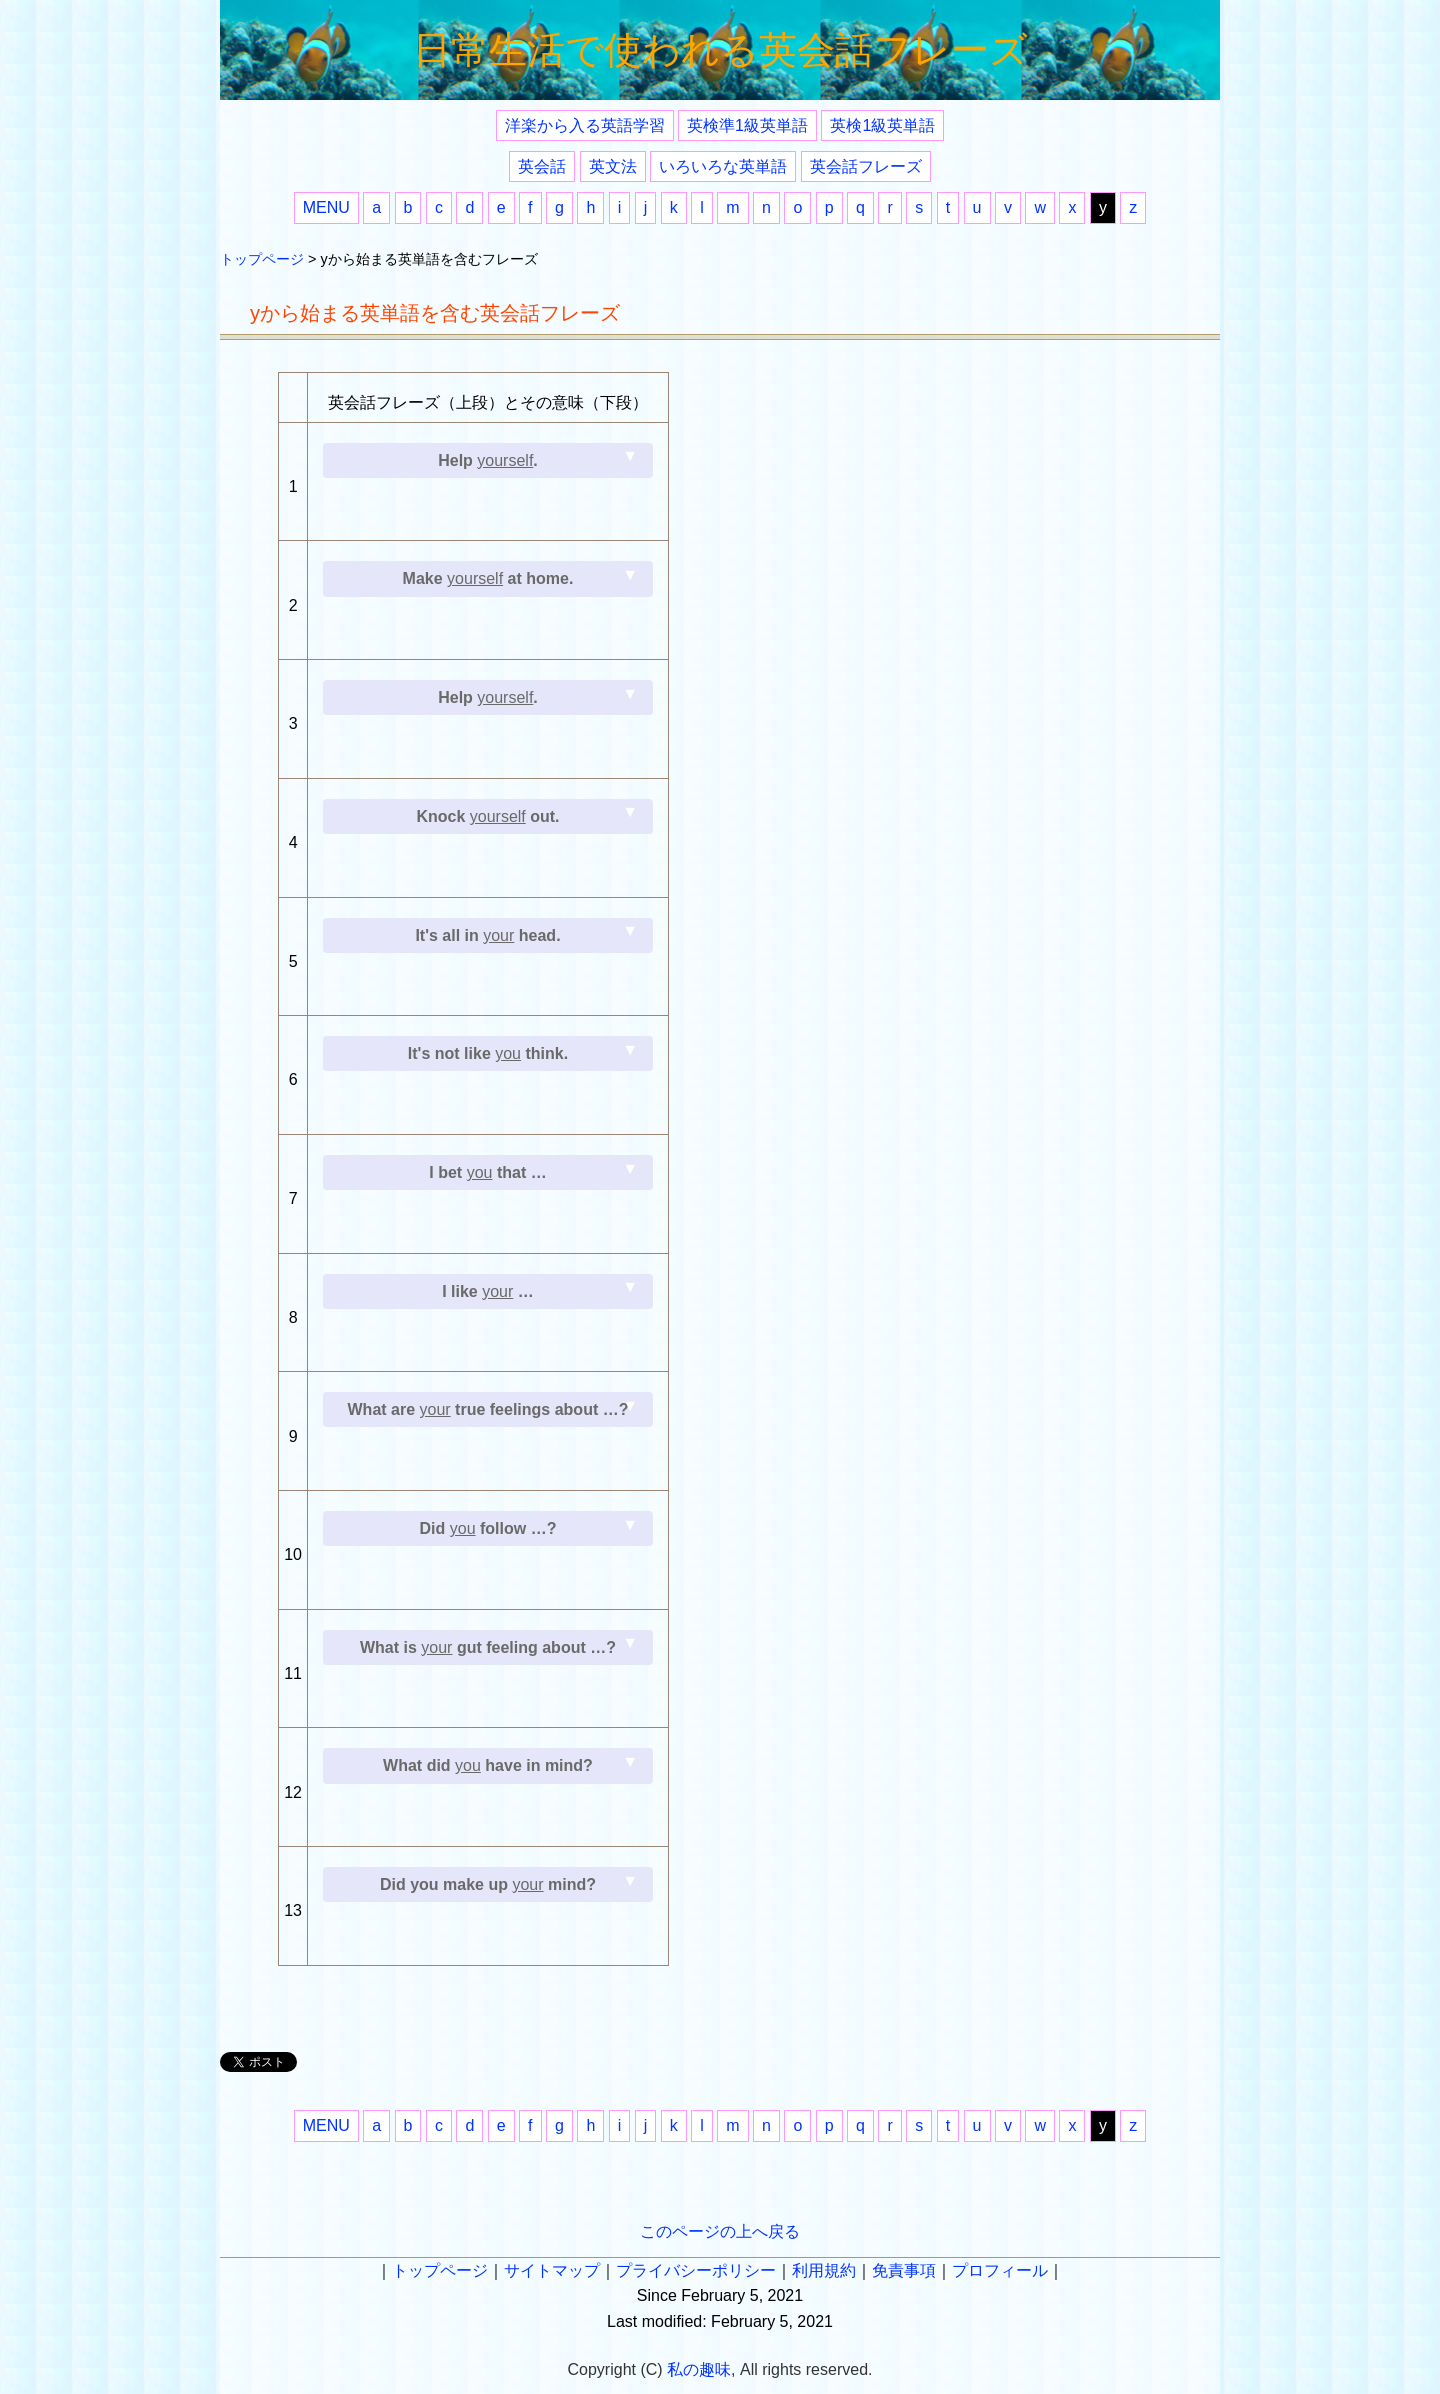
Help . (488, 460)
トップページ (262, 259)
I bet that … (487, 1172)
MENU (326, 207)
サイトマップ (552, 2270)
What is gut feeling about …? (488, 1647)
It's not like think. (488, 1053)
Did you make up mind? (488, 1884)
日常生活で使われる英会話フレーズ (720, 50)
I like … (488, 1291)
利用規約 (824, 2270)
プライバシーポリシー (696, 2270)
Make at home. (488, 578)
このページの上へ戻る (720, 2231)
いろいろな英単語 (723, 166)
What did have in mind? (488, 1765)
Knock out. (487, 816)
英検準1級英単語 (747, 125)
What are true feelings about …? (488, 1409)
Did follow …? (488, 1528)
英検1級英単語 (882, 125)
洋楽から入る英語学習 (585, 125)
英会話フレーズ (866, 166)
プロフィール (1000, 2270)
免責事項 (904, 2270)
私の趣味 (699, 2369)
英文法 (613, 166)
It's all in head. (487, 935)
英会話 (542, 166)
